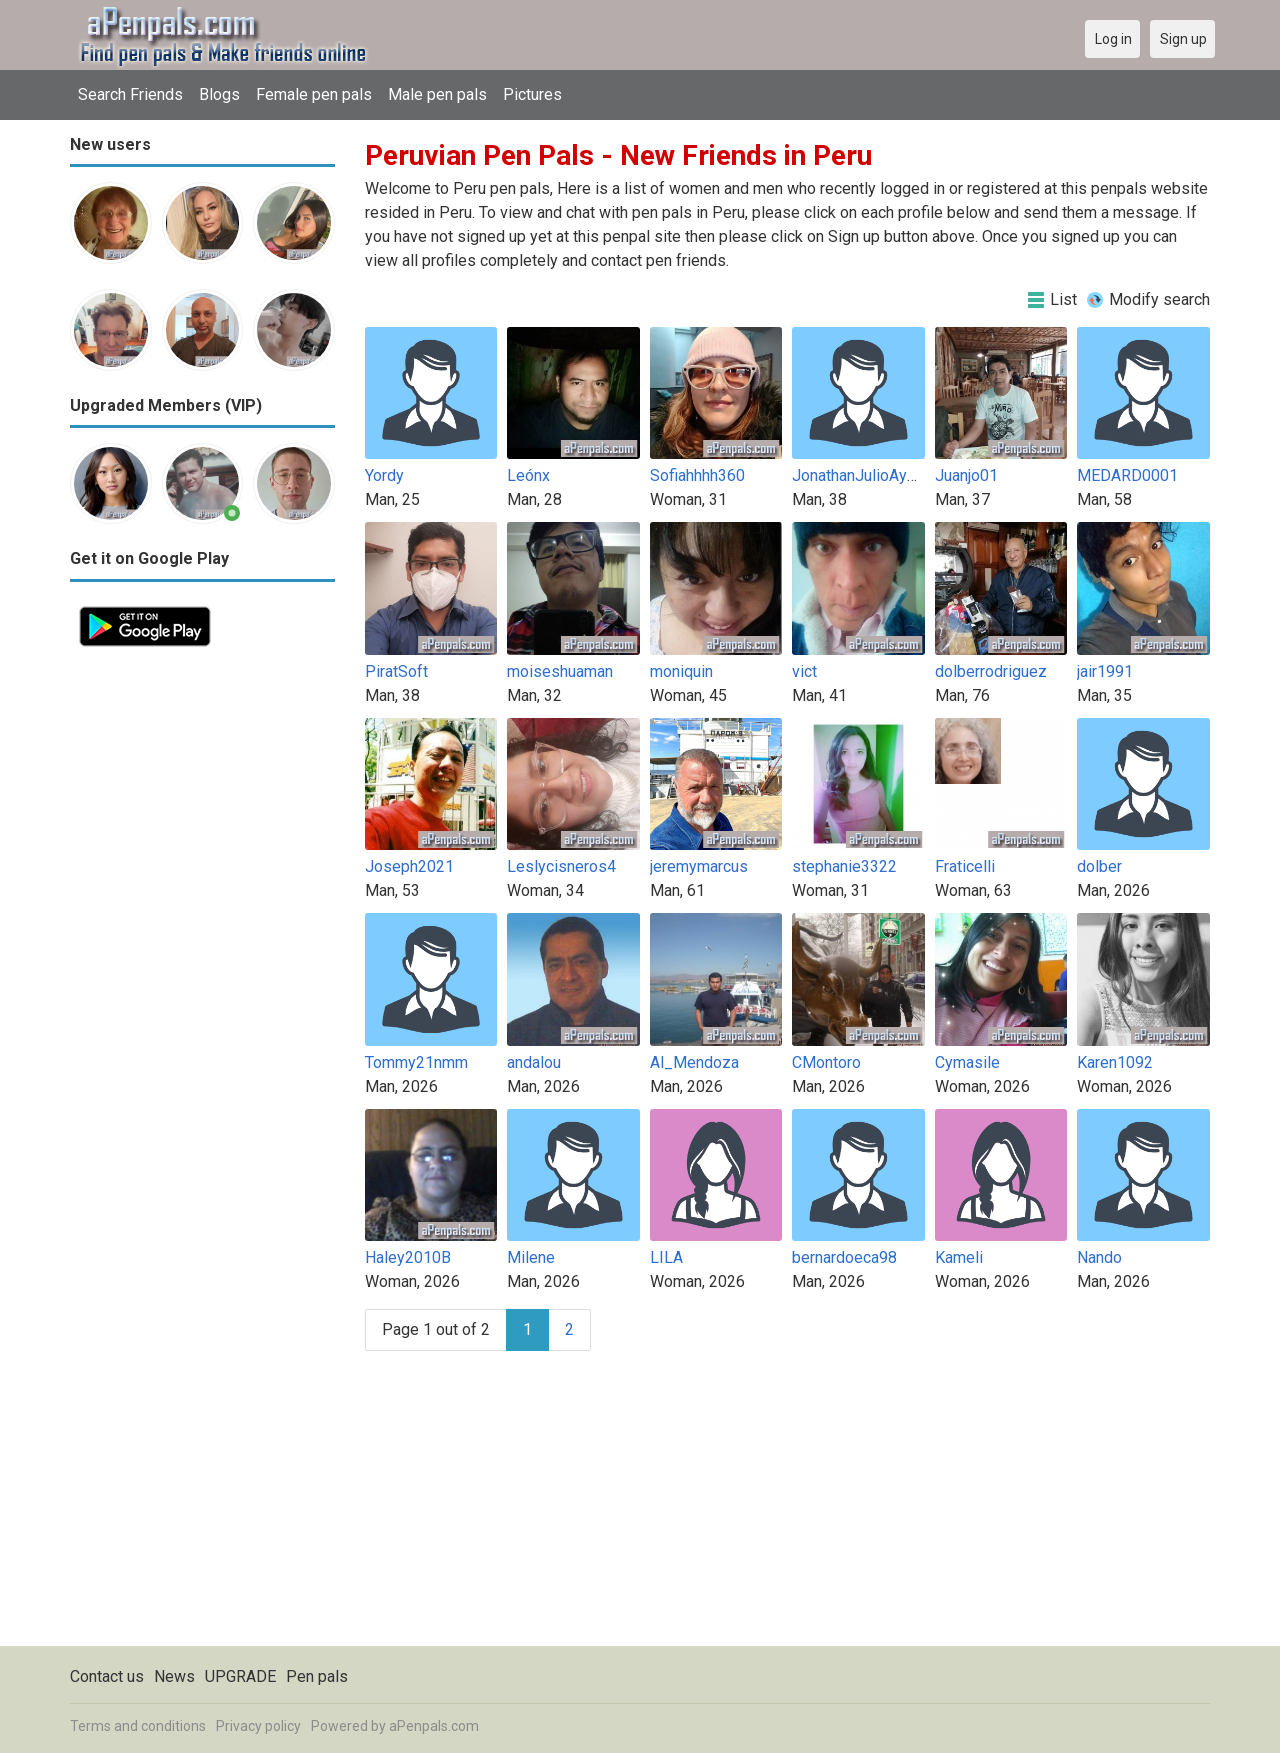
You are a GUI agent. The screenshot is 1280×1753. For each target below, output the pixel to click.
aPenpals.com (434, 1726)
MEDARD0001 (1127, 475)
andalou (534, 1062)
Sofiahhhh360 (697, 475)
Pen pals (317, 1676)
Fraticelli (965, 866)
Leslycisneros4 (561, 866)
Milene (531, 1257)
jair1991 (1105, 671)
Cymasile (967, 1062)
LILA (666, 1257)
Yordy (384, 475)
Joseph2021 (409, 866)
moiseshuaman (560, 671)
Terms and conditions (138, 1726)
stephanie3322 (844, 866)
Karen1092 (1115, 1062)
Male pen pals (437, 94)
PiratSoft (396, 671)
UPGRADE (240, 1676)
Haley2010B (408, 1257)
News (174, 1676)
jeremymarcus (699, 866)
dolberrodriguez (991, 671)
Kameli (959, 1257)
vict (804, 671)
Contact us (107, 1676)
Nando (1099, 1257)
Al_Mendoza (694, 1062)
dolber (1099, 866)
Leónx (528, 475)
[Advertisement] (202, 956)
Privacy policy (258, 1726)
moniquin (681, 671)
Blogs (219, 94)
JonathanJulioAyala (859, 475)
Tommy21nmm (416, 1062)
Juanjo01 (966, 475)
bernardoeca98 (844, 1257)
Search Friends (130, 94)
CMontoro (826, 1062)
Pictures (532, 94)
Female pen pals (314, 94)
